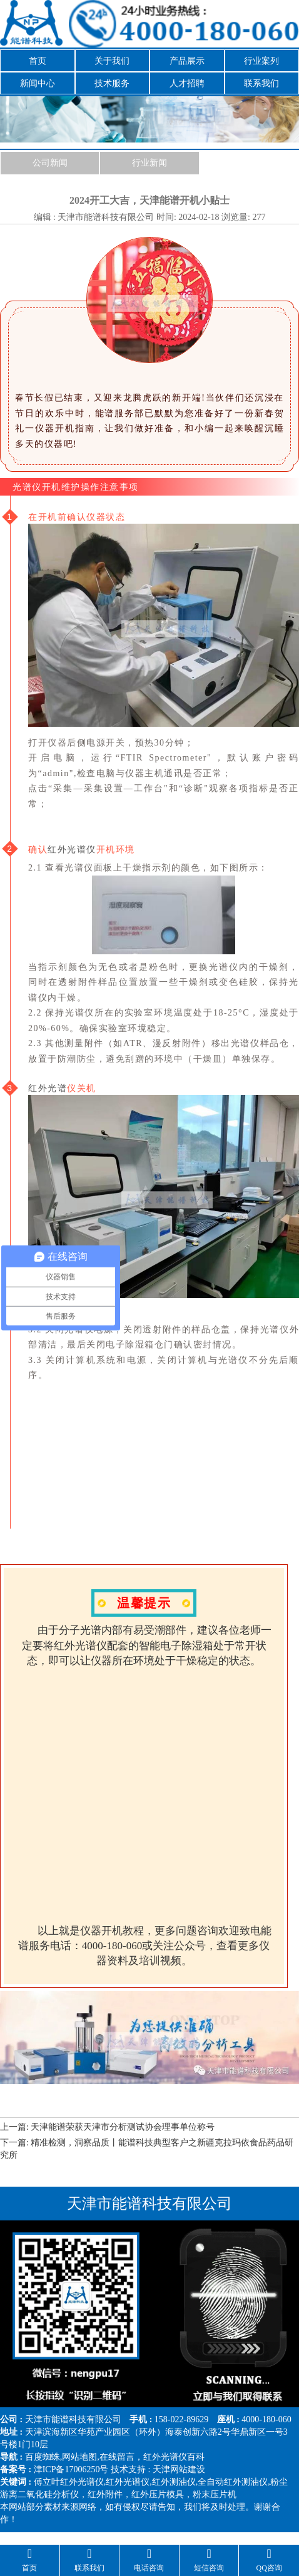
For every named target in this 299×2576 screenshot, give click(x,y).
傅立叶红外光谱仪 (69, 2482)
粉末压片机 (214, 2494)
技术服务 (111, 83)
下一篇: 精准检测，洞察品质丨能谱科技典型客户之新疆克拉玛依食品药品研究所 (146, 2149)
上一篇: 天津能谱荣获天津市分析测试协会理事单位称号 (107, 2127)
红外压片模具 (157, 2494)
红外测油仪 (174, 2482)
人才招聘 (187, 83)
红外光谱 (47, 1088)
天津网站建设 (179, 2469)
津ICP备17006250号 (71, 2469)
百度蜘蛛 (42, 2457)
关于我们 (111, 61)
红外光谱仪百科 (174, 2457)
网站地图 (79, 2457)
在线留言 (116, 2457)
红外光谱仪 (72, 849)
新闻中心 (37, 83)
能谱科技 (68, 2419)
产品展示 (187, 61)
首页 (37, 61)
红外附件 (105, 2494)
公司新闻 (50, 162)
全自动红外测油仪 (233, 2482)
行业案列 (261, 61)
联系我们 (261, 83)
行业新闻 (149, 162)
